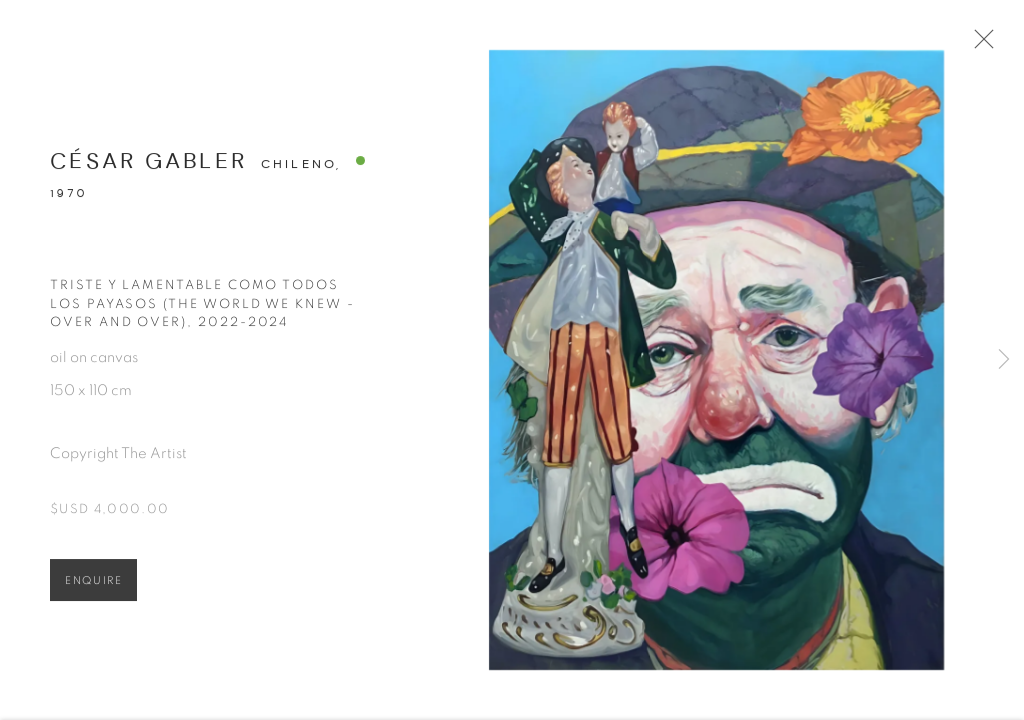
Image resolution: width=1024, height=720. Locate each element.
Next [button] (1004, 360)
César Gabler (148, 166)
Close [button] (983, 45)
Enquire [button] (93, 586)
